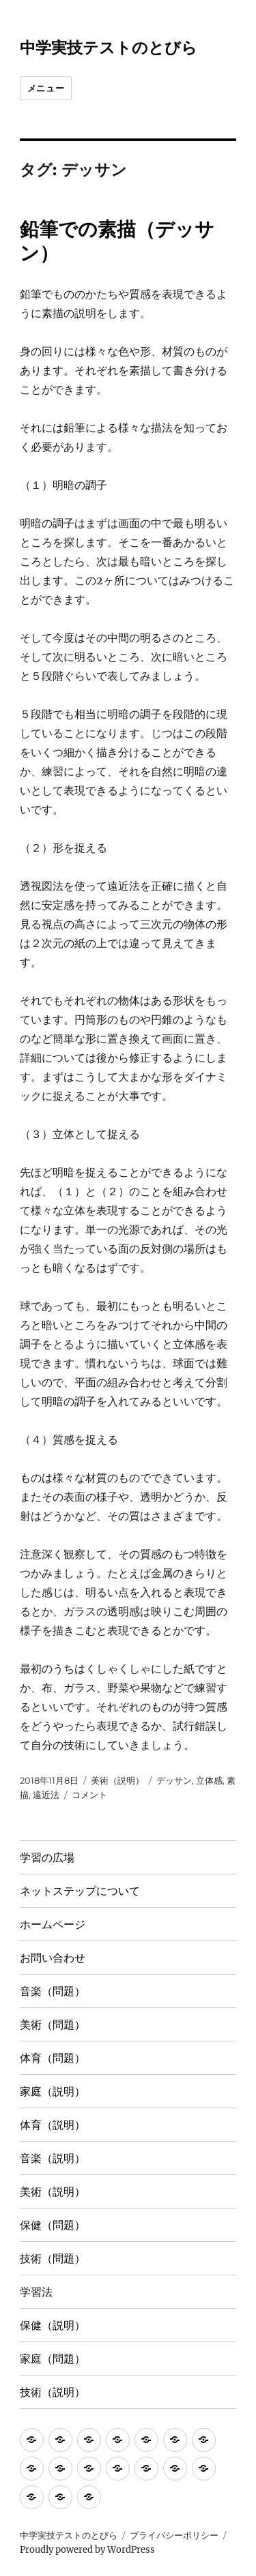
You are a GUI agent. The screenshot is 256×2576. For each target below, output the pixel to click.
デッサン (174, 1780)
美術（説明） (117, 1780)
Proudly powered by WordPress (87, 2550)
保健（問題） (52, 2225)
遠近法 (46, 1794)
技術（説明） (52, 2392)
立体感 (209, 1780)
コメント (89, 1794)
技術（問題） (52, 2258)
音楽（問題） (52, 1991)
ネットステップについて (80, 1891)
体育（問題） (52, 2058)
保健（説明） (52, 2325)
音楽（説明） (52, 2158)
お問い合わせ (52, 1957)
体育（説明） (52, 2124)
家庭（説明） (52, 2091)
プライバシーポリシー (174, 2535)
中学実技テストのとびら (108, 47)
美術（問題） (52, 2024)
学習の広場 (47, 1857)
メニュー (45, 88)
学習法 (36, 2292)
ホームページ (52, 1924)
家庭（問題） (52, 2358)
